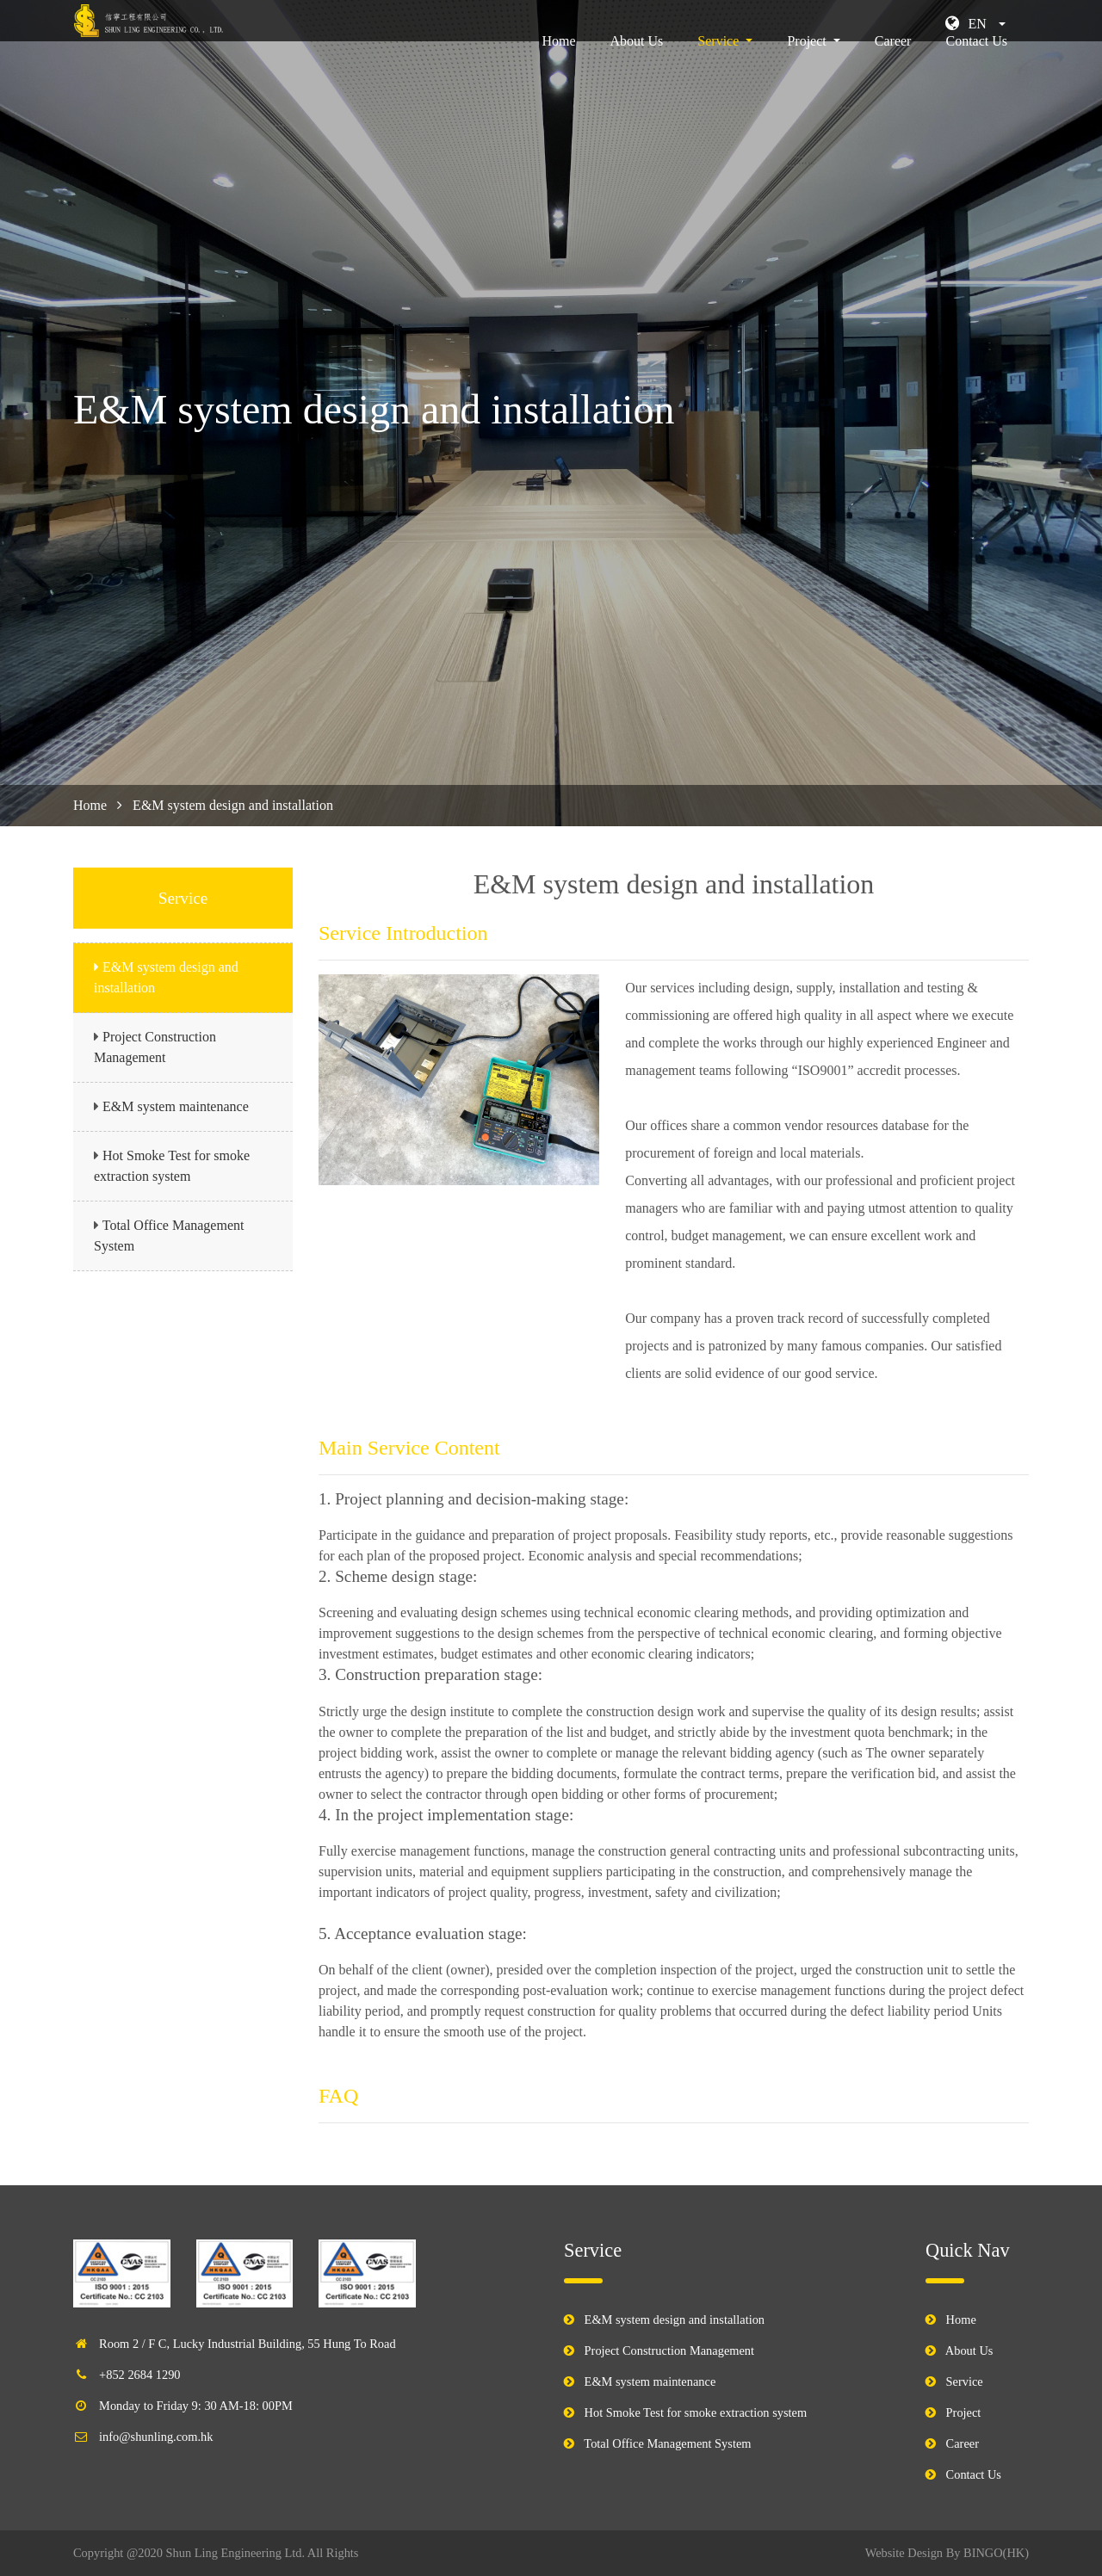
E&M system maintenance (175, 1106)
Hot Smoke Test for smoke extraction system (696, 2412)
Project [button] (808, 65)
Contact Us (976, 65)
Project (963, 2412)
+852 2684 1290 (139, 2374)
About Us (637, 65)
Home (562, 63)
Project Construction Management (669, 2350)
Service (964, 2381)
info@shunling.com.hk (156, 2436)
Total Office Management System (667, 2443)
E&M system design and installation (675, 2319)
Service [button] (719, 65)
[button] (975, 24)
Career (893, 65)
